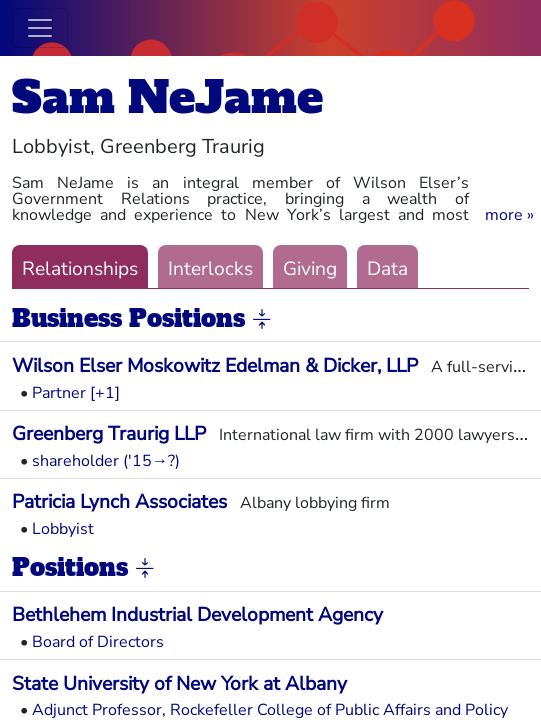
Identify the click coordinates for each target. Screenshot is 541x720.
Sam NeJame (167, 97)
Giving (310, 269)
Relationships (80, 269)
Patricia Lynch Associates (119, 502)
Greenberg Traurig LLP (109, 434)
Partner (59, 393)
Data (387, 269)
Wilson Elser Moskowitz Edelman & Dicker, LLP (215, 366)
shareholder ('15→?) (106, 461)
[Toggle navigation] (40, 28)
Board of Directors (98, 642)
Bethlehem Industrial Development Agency (197, 615)
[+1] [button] (105, 393)
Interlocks (210, 269)
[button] (509, 215)
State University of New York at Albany (179, 684)
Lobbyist (63, 529)
